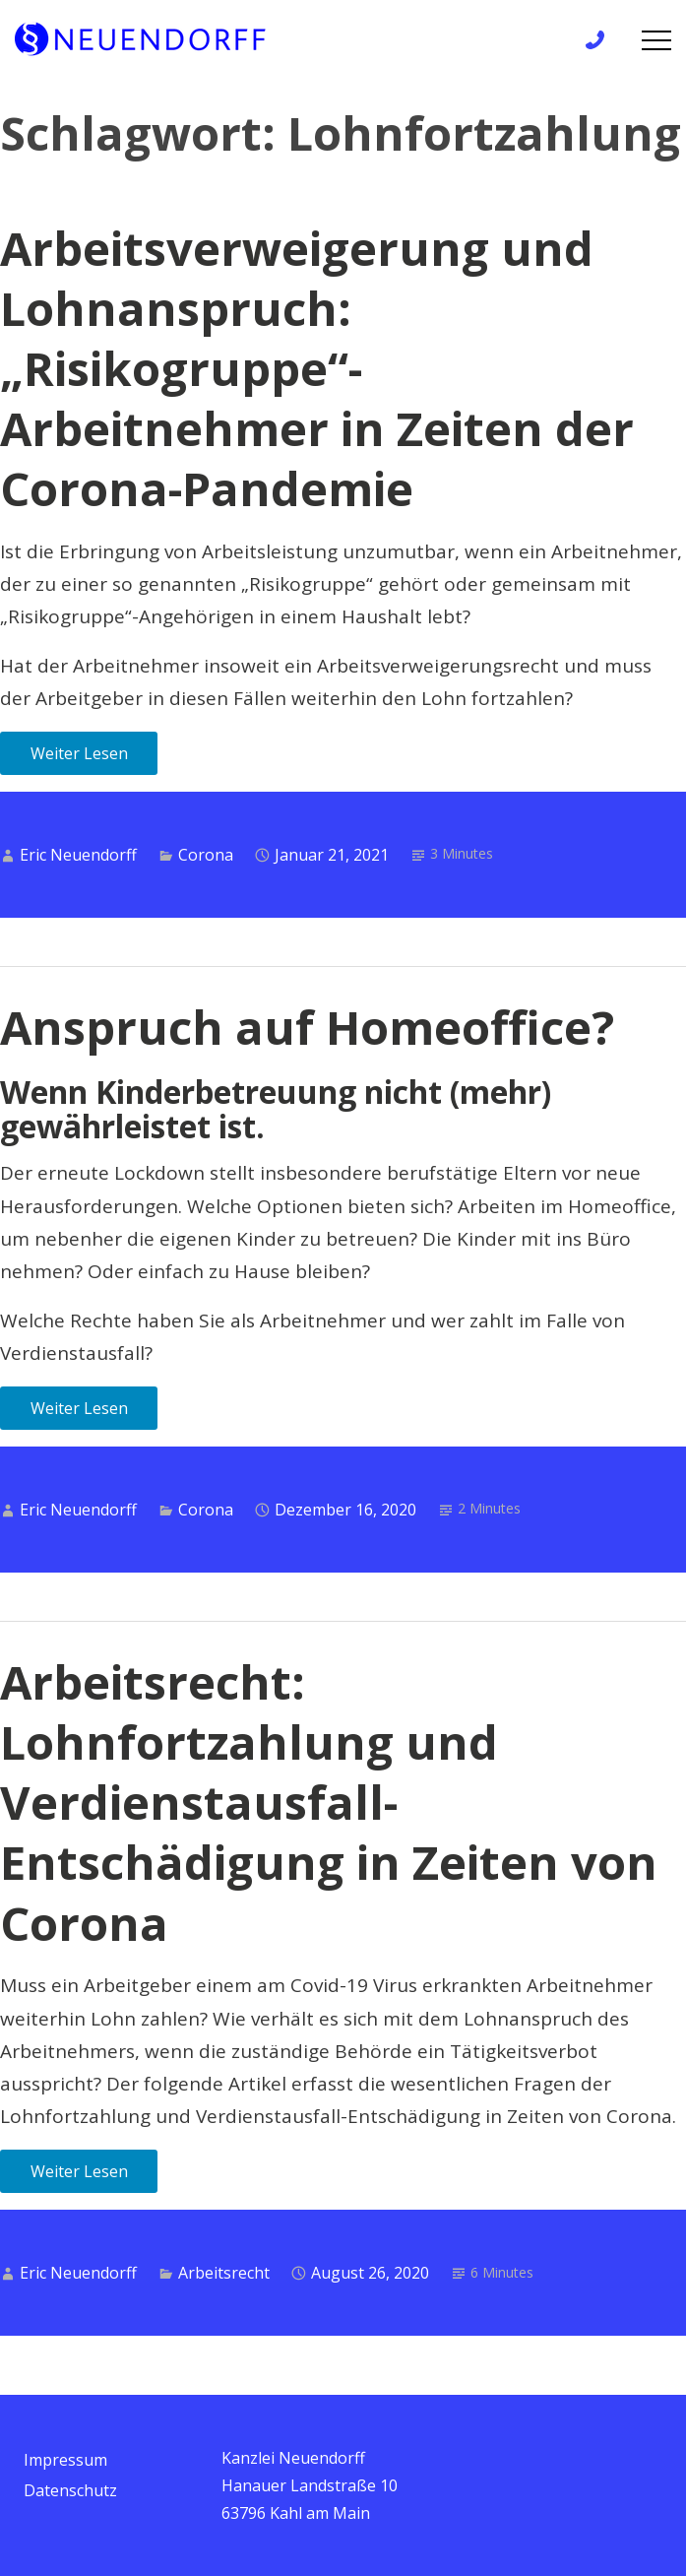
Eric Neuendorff (78, 855)
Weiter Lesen (79, 753)
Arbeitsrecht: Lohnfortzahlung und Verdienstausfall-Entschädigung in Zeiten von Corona (328, 1802)
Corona (205, 855)
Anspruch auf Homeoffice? (307, 1027)
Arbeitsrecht (224, 2273)
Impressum (65, 2460)
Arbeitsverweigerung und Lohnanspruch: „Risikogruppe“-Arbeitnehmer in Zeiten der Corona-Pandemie (317, 368)
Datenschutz (70, 2490)
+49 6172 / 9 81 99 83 (601, 40)
